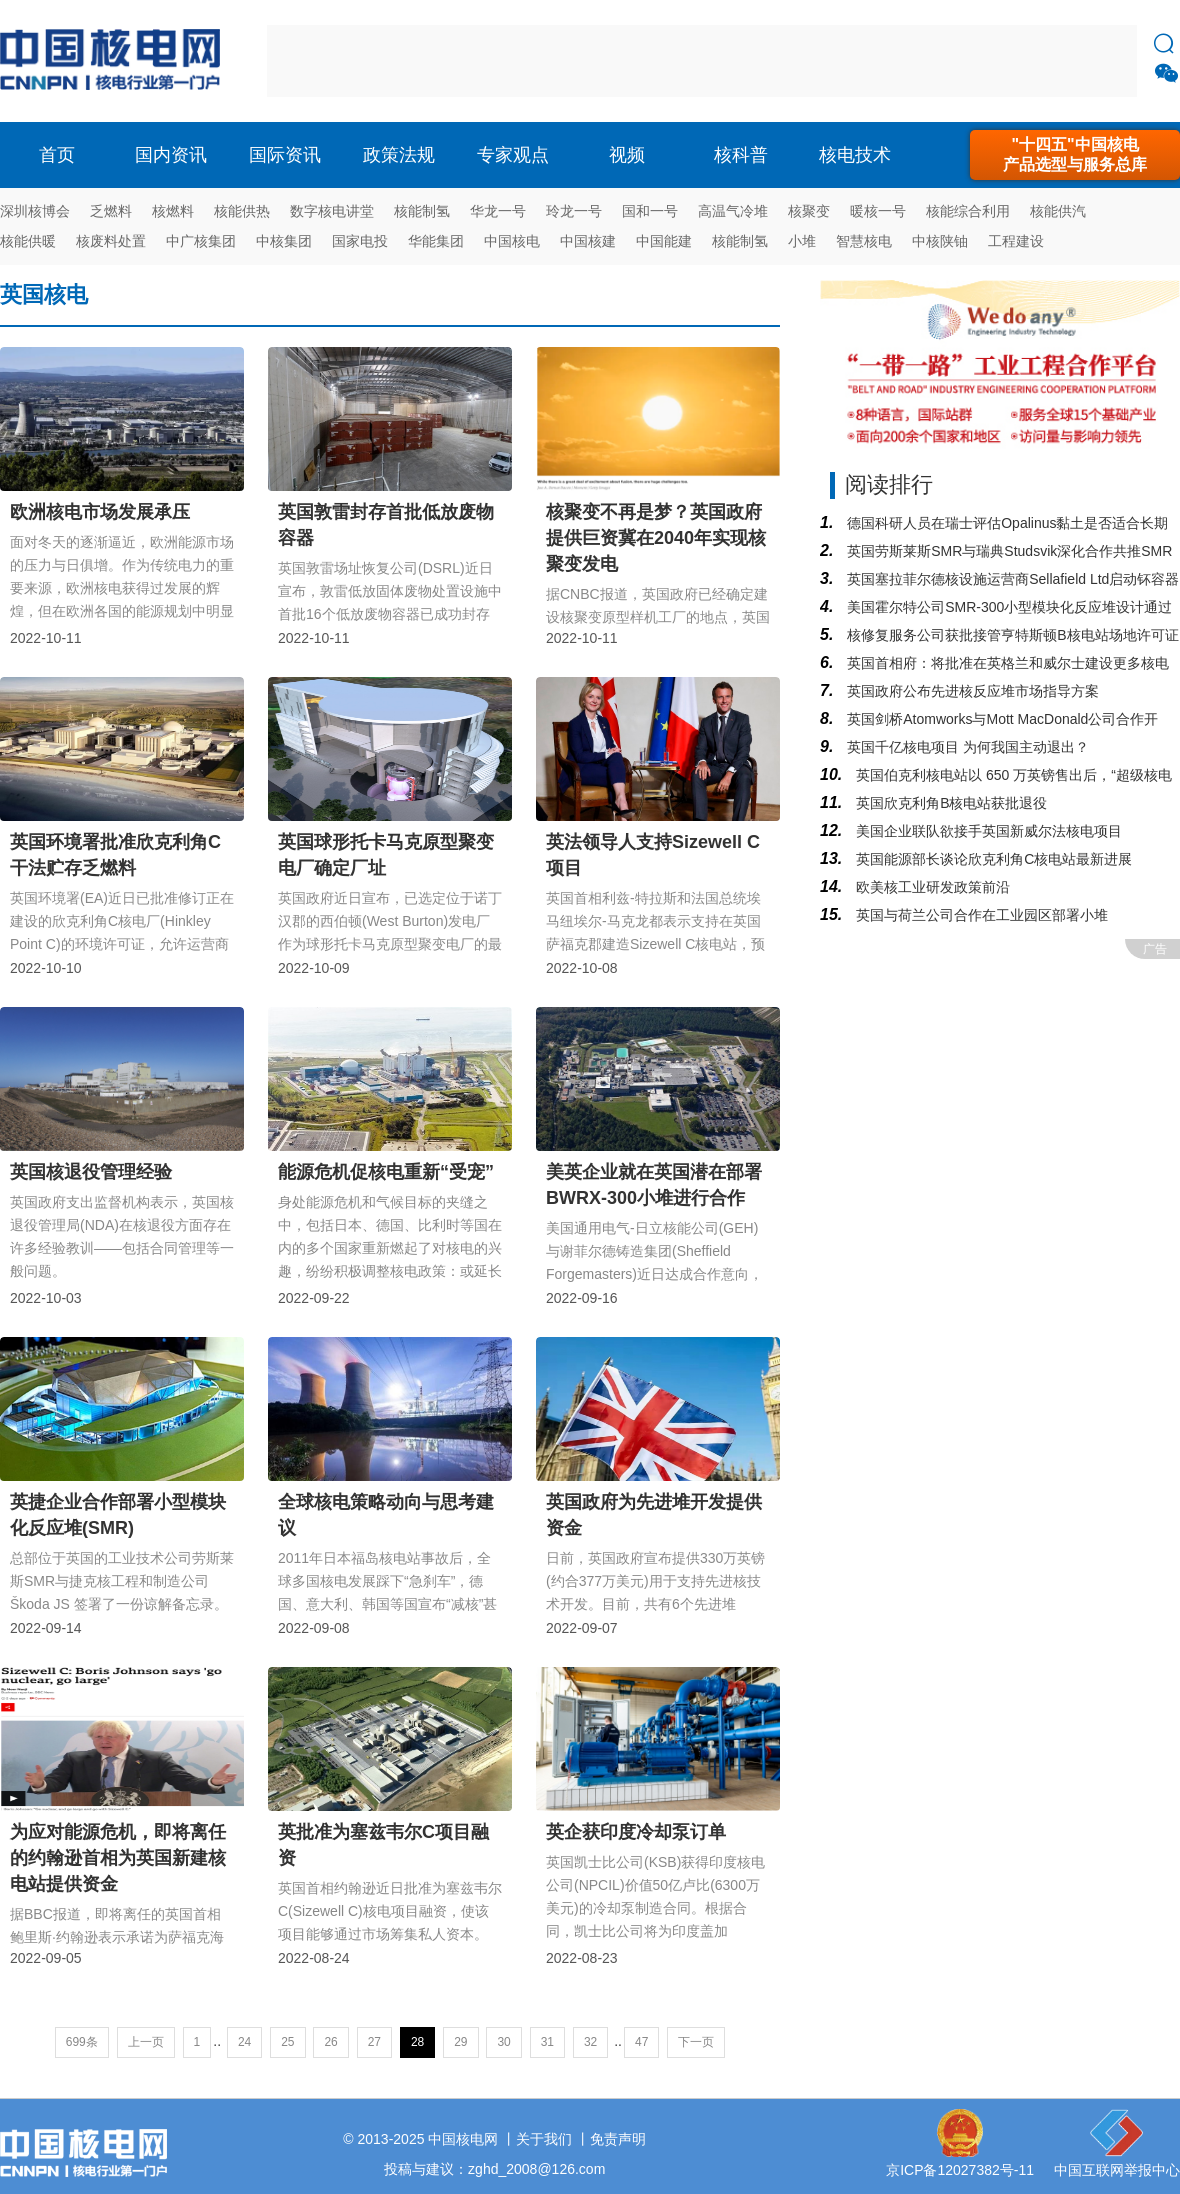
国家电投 (360, 241)
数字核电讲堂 (332, 211)
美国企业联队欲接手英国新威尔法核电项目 (987, 831)
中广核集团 (201, 241)
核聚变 (809, 211)
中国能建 (664, 241)
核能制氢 (422, 211)
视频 (627, 155)
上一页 (146, 2042)
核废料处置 (111, 241)
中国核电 (512, 241)
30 (503, 2042)
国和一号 (650, 211)
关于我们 (544, 2139)
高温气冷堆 (733, 211)
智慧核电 (864, 241)
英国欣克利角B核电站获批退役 (949, 803)
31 (547, 2042)
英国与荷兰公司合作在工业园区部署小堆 (980, 915)
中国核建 (588, 241)
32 (590, 2042)
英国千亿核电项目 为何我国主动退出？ (966, 747)
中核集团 (284, 241)
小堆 (802, 241)
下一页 (696, 2042)
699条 (82, 2042)
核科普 (741, 155)
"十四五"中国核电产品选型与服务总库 (1075, 154)
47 (641, 2042)
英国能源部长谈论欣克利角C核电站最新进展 (992, 859)
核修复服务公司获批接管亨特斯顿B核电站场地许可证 (1010, 635)
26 (330, 2042)
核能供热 (242, 211)
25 (287, 2042)
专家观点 (513, 155)
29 (460, 2042)
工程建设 (1016, 241)
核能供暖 (28, 241)
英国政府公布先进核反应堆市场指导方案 (971, 691)
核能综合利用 (968, 211)
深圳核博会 (35, 211)
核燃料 (173, 211)
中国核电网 (463, 2139)
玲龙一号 (574, 211)
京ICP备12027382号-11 (960, 2170)
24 (244, 2042)
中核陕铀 (940, 241)
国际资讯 (285, 155)
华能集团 (436, 241)
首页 (57, 155)
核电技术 (855, 155)
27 (374, 2042)
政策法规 (399, 155)
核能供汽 (1058, 211)
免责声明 (618, 2139)
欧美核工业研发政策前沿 (931, 887)
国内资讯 (171, 155)
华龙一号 (498, 211)
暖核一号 (878, 211)
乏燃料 (111, 211)
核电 (115, 61)
